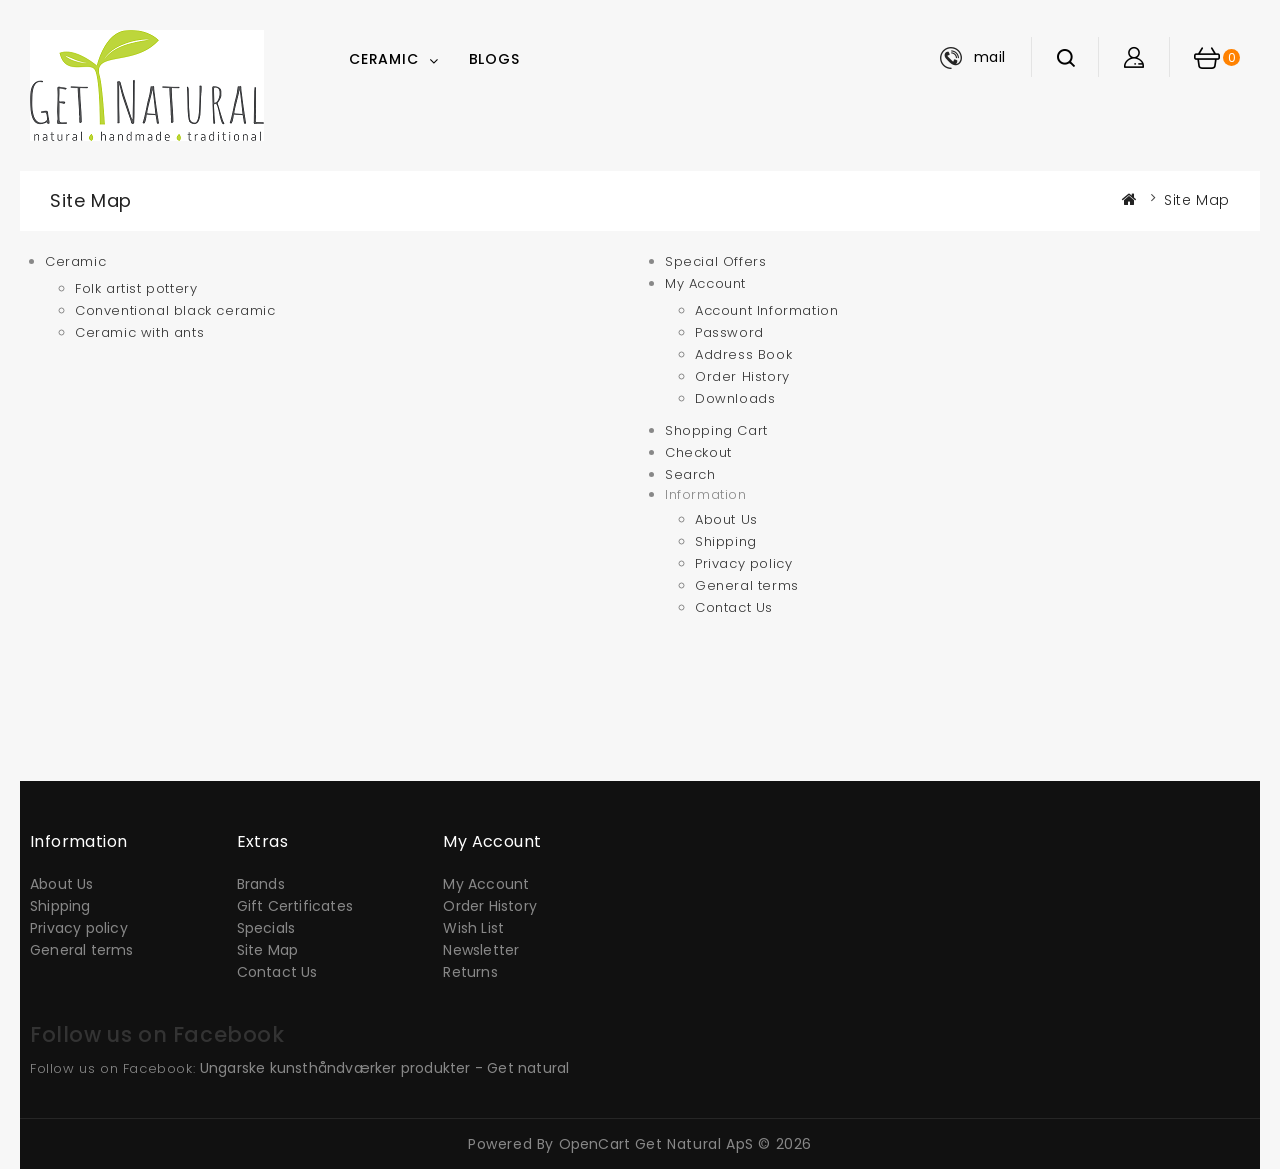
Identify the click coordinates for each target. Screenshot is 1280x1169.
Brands (261, 884)
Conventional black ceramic (175, 310)
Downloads (735, 398)
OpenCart (595, 1144)
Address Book (743, 354)
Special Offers (715, 261)
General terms (747, 585)
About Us (726, 519)
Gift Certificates (295, 906)
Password (729, 332)
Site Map (1197, 200)
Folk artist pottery (136, 288)
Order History (742, 376)
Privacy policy (743, 563)
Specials (266, 928)
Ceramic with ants (139, 332)
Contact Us (734, 607)
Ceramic (384, 59)
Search (690, 474)
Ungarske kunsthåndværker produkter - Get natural (385, 1068)
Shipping (726, 541)
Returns (470, 972)
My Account (705, 283)
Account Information (766, 310)
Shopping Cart (716, 430)
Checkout (698, 452)
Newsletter (481, 950)
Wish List (473, 928)
